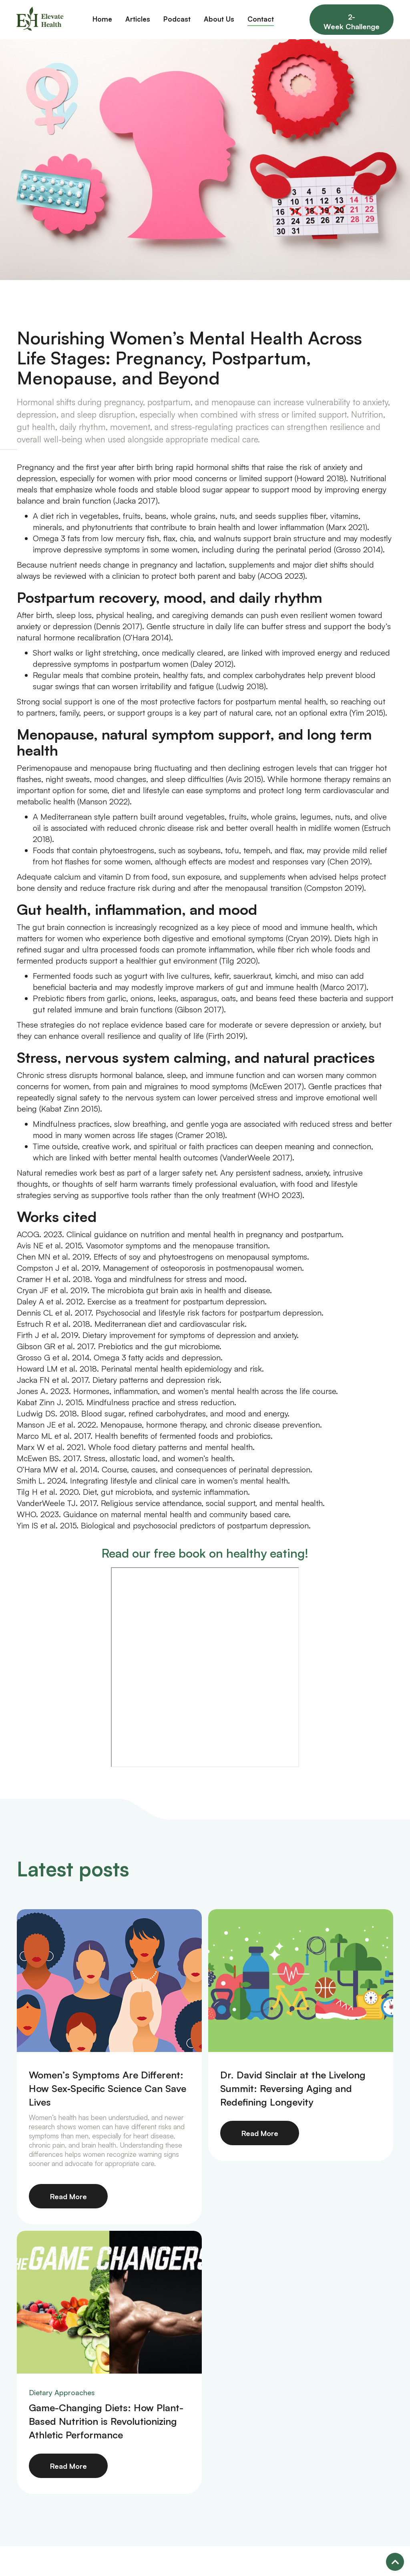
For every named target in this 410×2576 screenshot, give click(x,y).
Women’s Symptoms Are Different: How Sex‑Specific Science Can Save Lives (107, 2088)
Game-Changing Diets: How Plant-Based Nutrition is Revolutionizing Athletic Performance (106, 2421)
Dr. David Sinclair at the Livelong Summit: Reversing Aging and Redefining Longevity (293, 2088)
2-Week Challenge (352, 21)
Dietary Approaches (62, 2392)
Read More (68, 2196)
